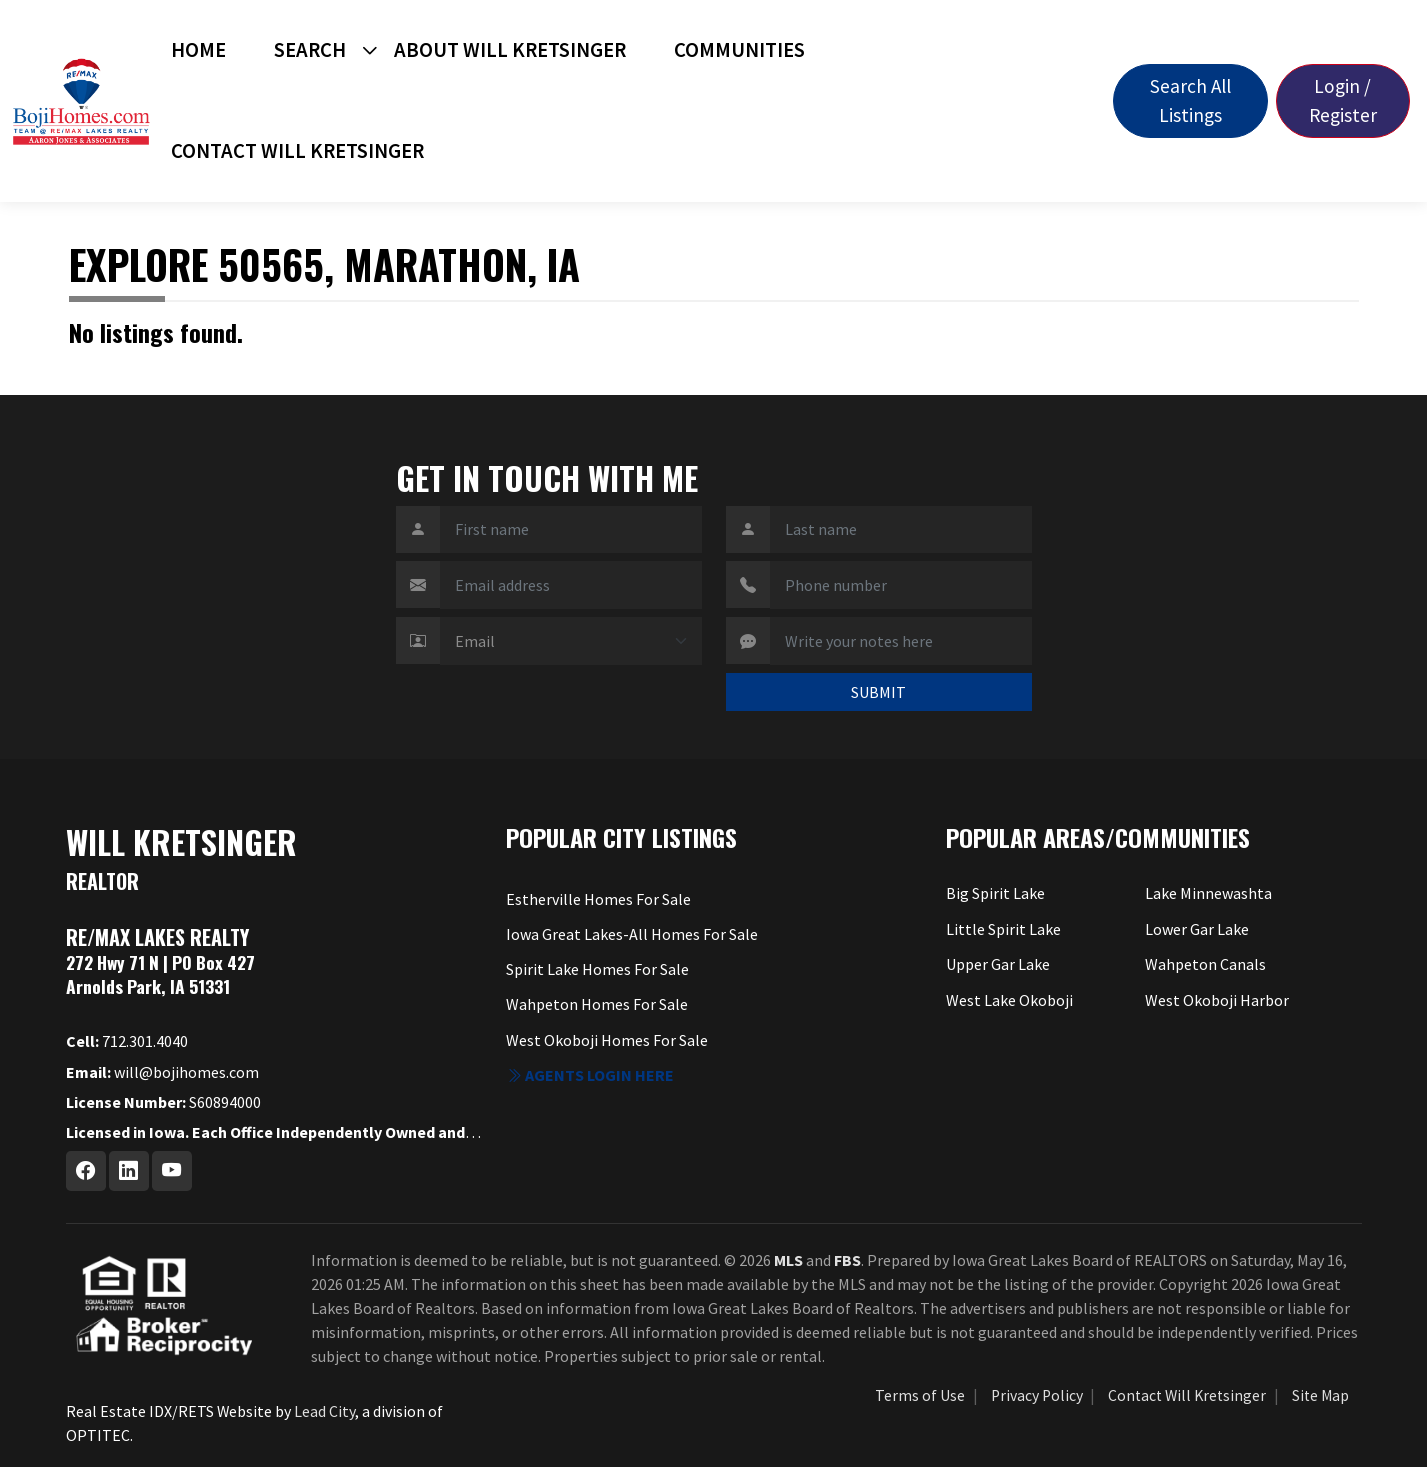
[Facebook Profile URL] (86, 1171)
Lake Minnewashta (1208, 893)
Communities (739, 50)
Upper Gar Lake (998, 964)
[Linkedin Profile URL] (129, 1171)
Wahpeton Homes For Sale (597, 1004)
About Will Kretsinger (510, 50)
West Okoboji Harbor (1217, 1000)
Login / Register (1343, 100)
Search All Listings (1190, 100)
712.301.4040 (127, 1041)
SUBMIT (878, 692)
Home (198, 50)
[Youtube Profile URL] (172, 1171)
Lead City (324, 1411)
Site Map (1320, 1395)
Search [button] (310, 50)
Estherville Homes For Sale (598, 899)
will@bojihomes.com (162, 1072)
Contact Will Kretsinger (297, 151)
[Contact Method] (571, 641)
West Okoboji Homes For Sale (607, 1040)
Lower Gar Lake (1197, 929)
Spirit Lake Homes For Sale (597, 969)
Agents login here (590, 1075)
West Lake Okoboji (1009, 1000)
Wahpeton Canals (1205, 964)
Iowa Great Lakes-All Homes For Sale (632, 934)
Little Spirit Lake (1003, 929)
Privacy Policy (1037, 1395)
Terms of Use (920, 1395)
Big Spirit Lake (995, 893)
